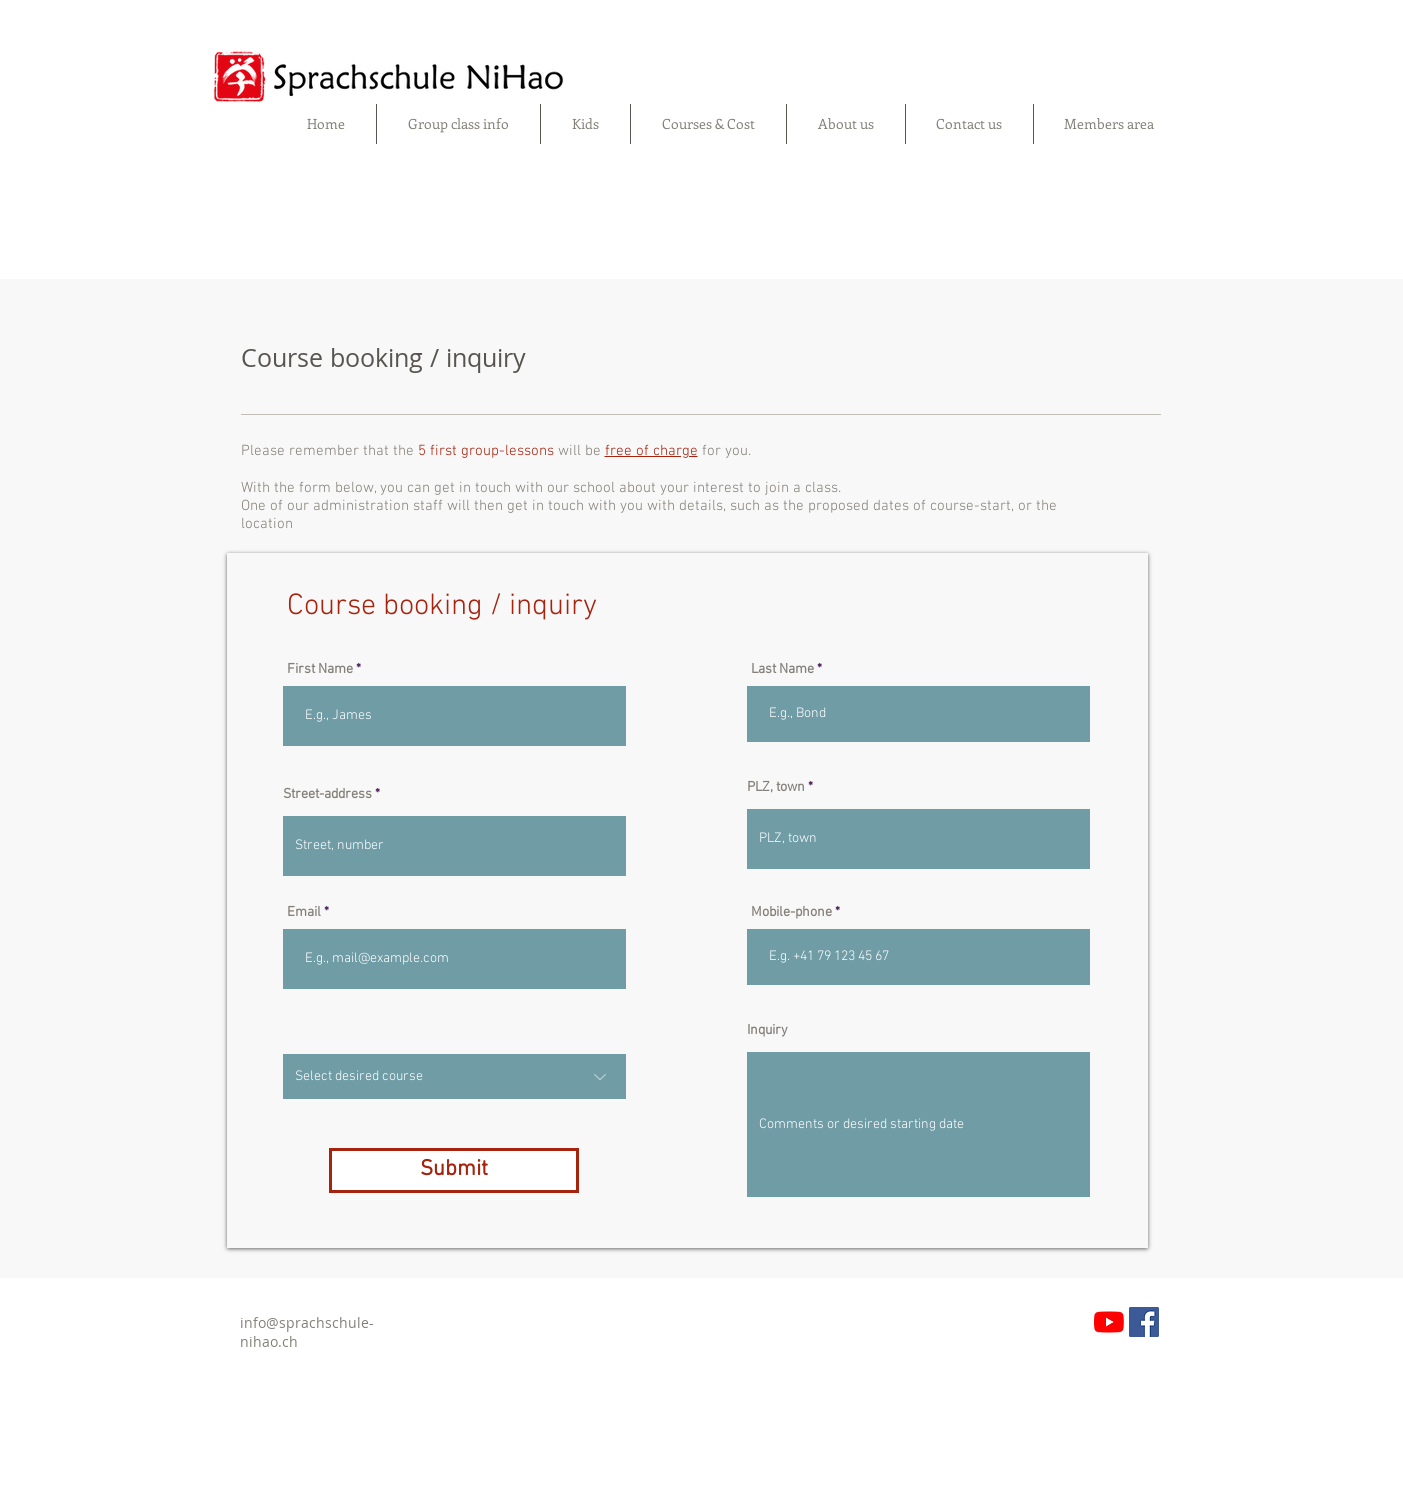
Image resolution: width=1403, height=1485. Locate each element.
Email (304, 913)
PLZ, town (776, 788)
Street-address (327, 795)
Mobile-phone (791, 913)
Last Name (782, 670)
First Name (320, 670)
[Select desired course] (454, 1076)
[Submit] (454, 1170)
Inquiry (767, 1031)
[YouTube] (1109, 1322)
